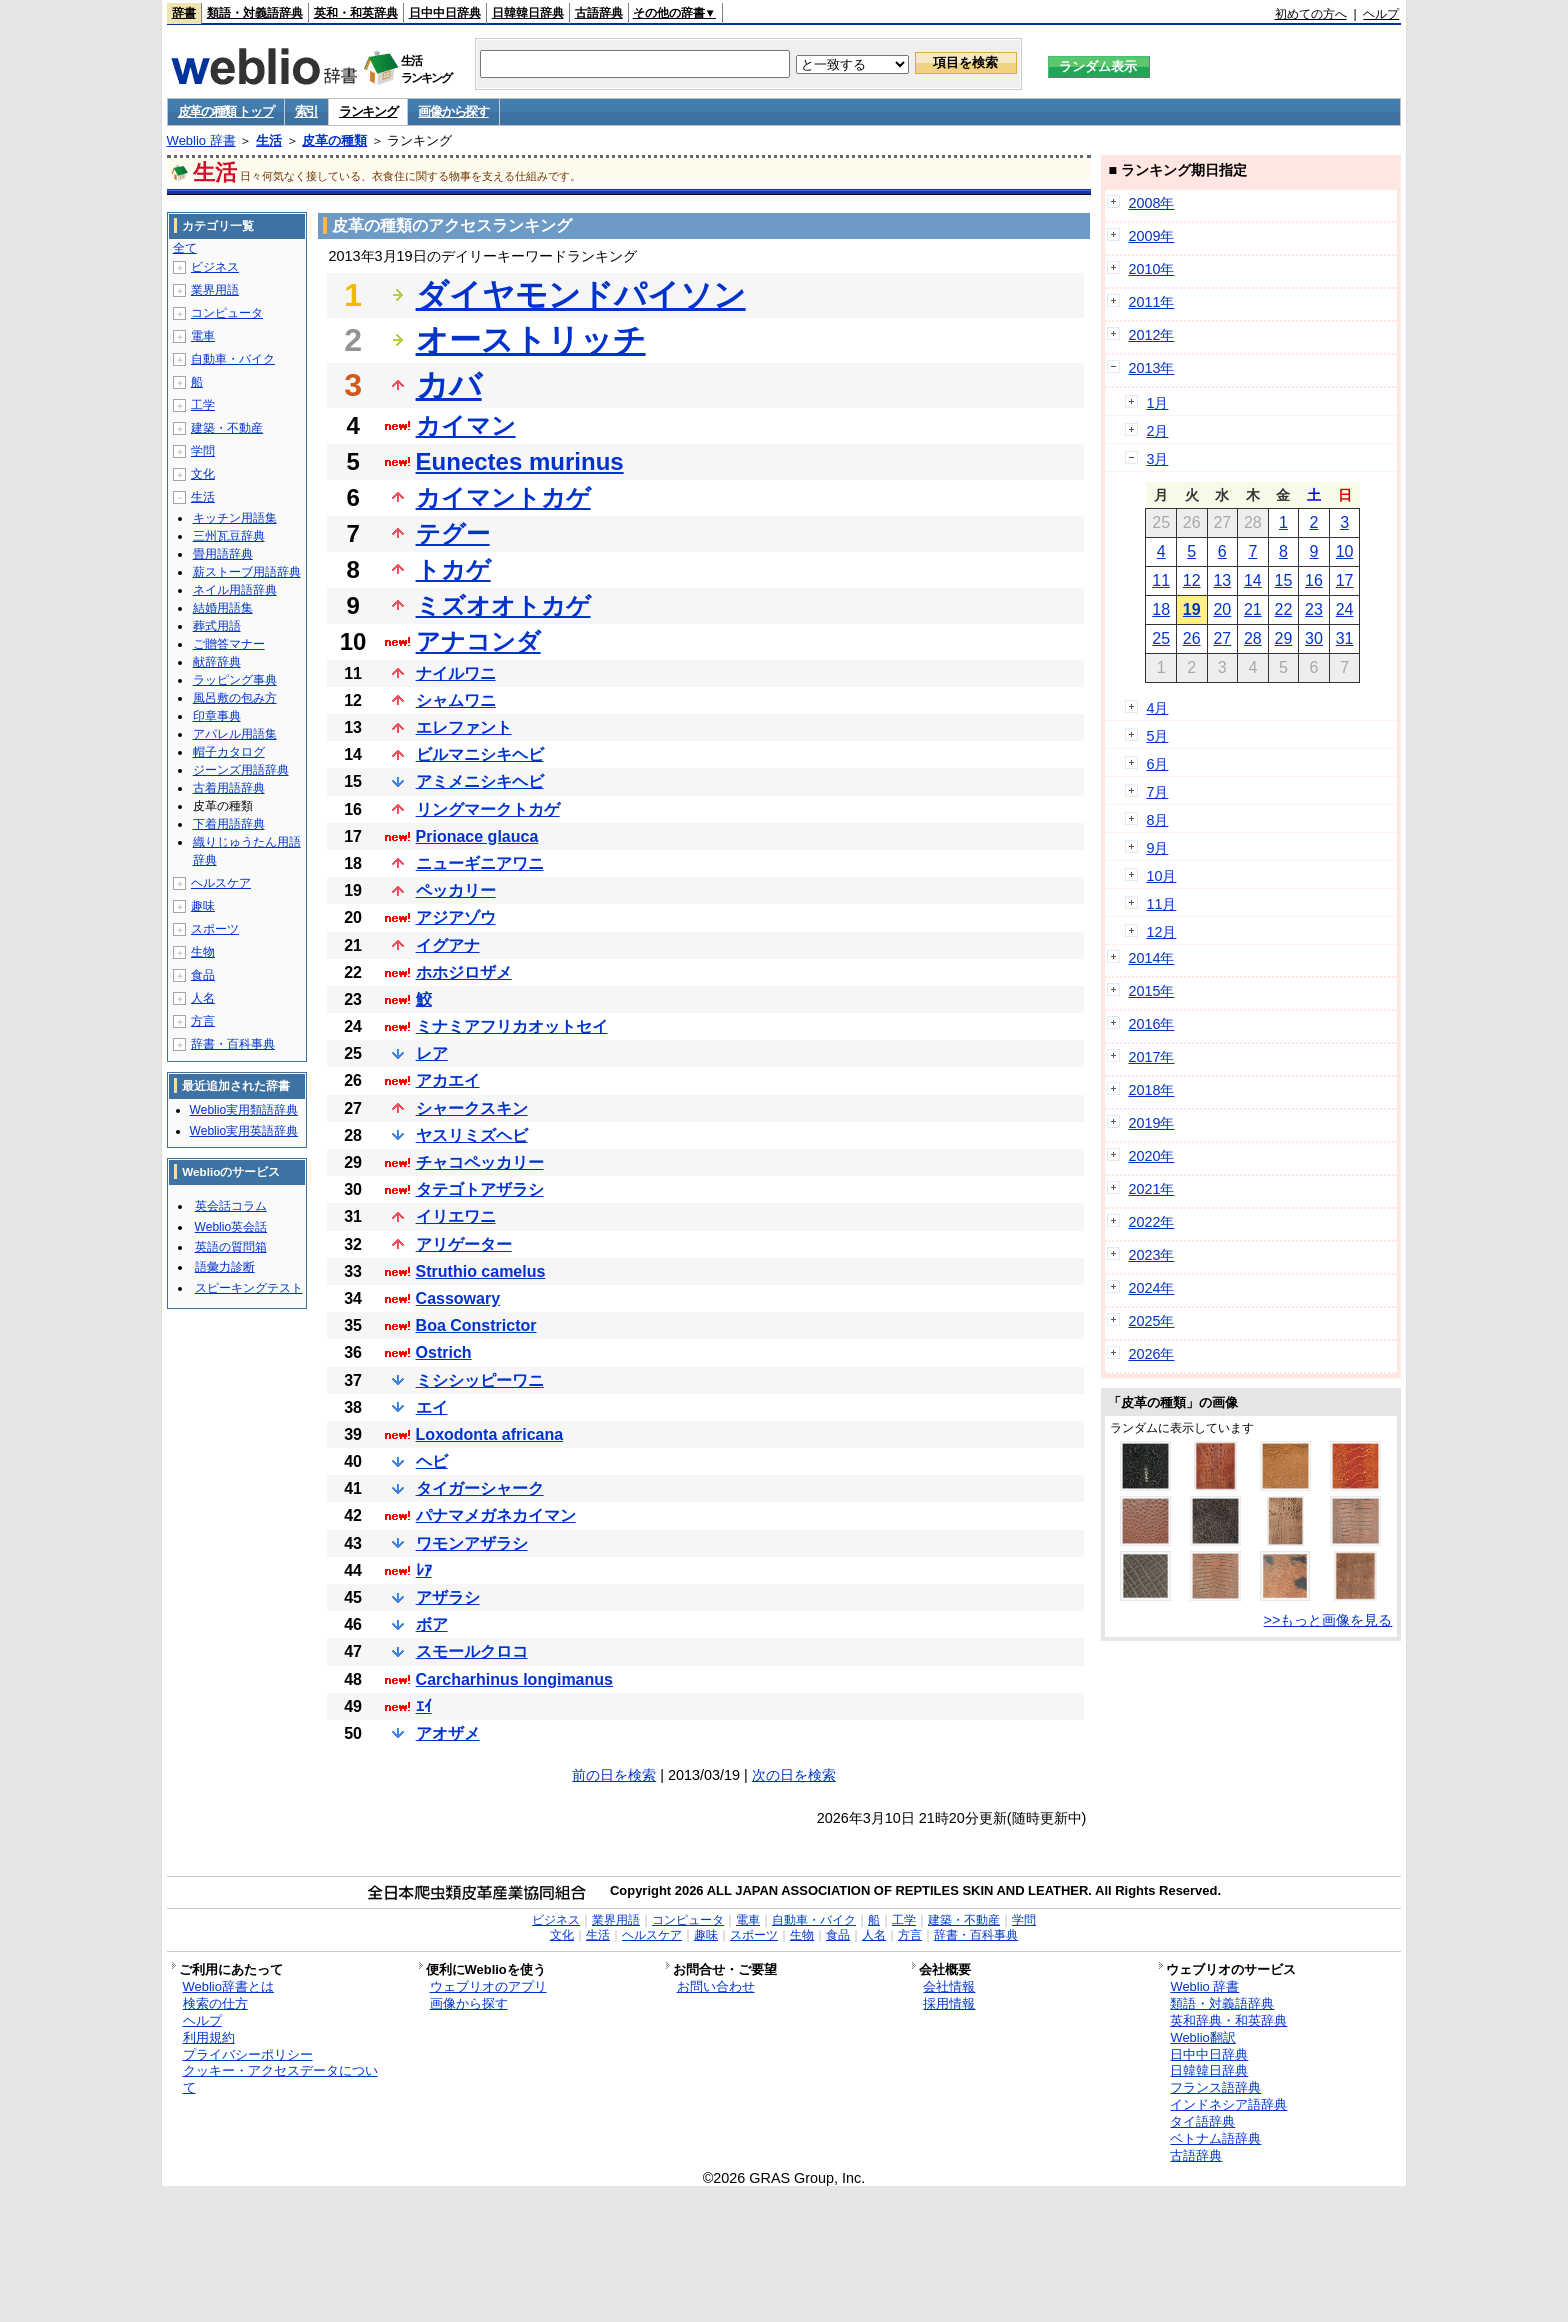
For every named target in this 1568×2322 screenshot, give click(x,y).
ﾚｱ (424, 1570)
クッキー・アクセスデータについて (280, 2079)
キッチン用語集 (235, 518)
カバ (449, 385)
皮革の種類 (334, 140)
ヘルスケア (221, 883)
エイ (432, 1407)
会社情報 (949, 1986)
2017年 (1151, 1057)
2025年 (1151, 1321)
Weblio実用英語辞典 (244, 1131)
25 (1161, 638)
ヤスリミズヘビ (472, 1135)
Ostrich (444, 1352)
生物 (203, 952)
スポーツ (215, 929)
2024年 (1151, 1288)
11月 (1161, 904)
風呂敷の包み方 (235, 698)
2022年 (1151, 1222)
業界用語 (215, 290)
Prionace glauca (477, 836)
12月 (1161, 932)
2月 (1157, 431)
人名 (203, 998)
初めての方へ (1311, 14)
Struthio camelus (481, 1271)
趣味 (203, 906)
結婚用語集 (223, 608)
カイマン (466, 425)
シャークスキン (472, 1108)
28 (1253, 638)
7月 (1157, 792)
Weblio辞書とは (228, 1986)
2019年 (1151, 1123)
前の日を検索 (614, 1775)
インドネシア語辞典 (1228, 2104)
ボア (432, 1624)
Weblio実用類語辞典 (244, 1110)
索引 (306, 111)
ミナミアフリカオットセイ (512, 1026)
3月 (1157, 459)
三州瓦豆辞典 (229, 536)
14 (1253, 580)
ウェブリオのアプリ (488, 1986)
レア (432, 1053)
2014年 (1151, 958)
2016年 (1151, 1024)
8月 (1157, 820)
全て (185, 248)
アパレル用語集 (235, 734)
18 (1161, 609)
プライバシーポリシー (248, 2054)
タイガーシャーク (480, 1488)
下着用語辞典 (229, 824)
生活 (269, 140)
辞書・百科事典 (233, 1044)
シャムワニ (456, 700)
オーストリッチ (531, 340)
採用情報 (949, 2003)
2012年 (1151, 335)
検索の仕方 (215, 2003)
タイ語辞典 (1202, 2121)
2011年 (1151, 302)
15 (1284, 580)
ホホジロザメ (464, 972)
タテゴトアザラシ (480, 1189)
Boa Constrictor (476, 1325)
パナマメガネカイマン (496, 1515)
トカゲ (453, 569)
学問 (203, 451)
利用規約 (209, 2037)
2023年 (1151, 1255)
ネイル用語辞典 (235, 590)
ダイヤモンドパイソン (581, 295)
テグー (453, 533)
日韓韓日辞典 (528, 13)
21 (1253, 609)
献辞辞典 (217, 662)
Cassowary (458, 1298)
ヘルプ (1381, 14)
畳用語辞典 (223, 554)
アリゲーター (464, 1244)
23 (1314, 609)
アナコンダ (478, 641)
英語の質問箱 (231, 1247)
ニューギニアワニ (480, 863)
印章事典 (217, 716)
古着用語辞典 (229, 788)
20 (1222, 609)
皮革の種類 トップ (226, 111)
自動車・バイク (233, 359)
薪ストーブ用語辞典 (247, 572)
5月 (1157, 736)
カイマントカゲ (503, 497)
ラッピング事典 (235, 680)
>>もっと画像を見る (1328, 1620)
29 (1284, 638)
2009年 (1151, 236)
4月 (1157, 708)
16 (1314, 580)
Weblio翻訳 (1202, 2037)
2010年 (1151, 269)
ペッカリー (456, 890)
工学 (203, 405)
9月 (1157, 848)
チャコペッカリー (480, 1162)
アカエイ (448, 1080)
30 (1314, 638)
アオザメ (448, 1733)
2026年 (1151, 1354)
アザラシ (448, 1597)
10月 (1161, 876)
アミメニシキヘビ (480, 781)
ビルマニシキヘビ (480, 754)
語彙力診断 (225, 1267)
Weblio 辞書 (201, 140)
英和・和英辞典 (356, 13)
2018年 (1151, 1090)
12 (1192, 580)
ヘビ (432, 1461)
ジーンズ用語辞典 (241, 770)
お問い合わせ (716, 1986)
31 (1345, 638)
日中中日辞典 (445, 13)
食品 (203, 975)
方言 (203, 1021)
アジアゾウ (456, 917)
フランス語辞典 (1215, 2087)
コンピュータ (227, 313)
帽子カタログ (229, 752)
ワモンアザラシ (472, 1543)
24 (1345, 609)
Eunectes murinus (520, 461)
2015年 (1151, 991)
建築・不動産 (227, 428)
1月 (1157, 403)
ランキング (368, 111)
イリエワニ (456, 1216)
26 (1192, 638)
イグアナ (448, 945)
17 (1345, 580)
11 (1161, 580)
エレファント (464, 727)
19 (1192, 609)
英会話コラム (231, 1206)
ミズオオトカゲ (503, 605)
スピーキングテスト (249, 1288)
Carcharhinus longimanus (514, 1679)
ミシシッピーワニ (480, 1380)
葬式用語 (217, 626)
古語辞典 (599, 13)
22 (1284, 609)
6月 (1157, 764)
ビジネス (215, 267)
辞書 (184, 13)
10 (1345, 551)
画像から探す (453, 111)
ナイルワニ (456, 673)
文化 (203, 474)
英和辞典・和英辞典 (1228, 2020)
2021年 (1151, 1189)
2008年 (1151, 203)
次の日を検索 (794, 1775)
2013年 (1151, 368)
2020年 (1151, 1156)
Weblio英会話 (231, 1227)
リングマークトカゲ (488, 809)
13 (1222, 580)
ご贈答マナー (229, 644)
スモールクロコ (472, 1651)
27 (1222, 638)
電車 (203, 336)
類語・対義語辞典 (255, 13)
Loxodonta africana (490, 1434)
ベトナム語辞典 (1215, 2138)
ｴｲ (424, 1706)
